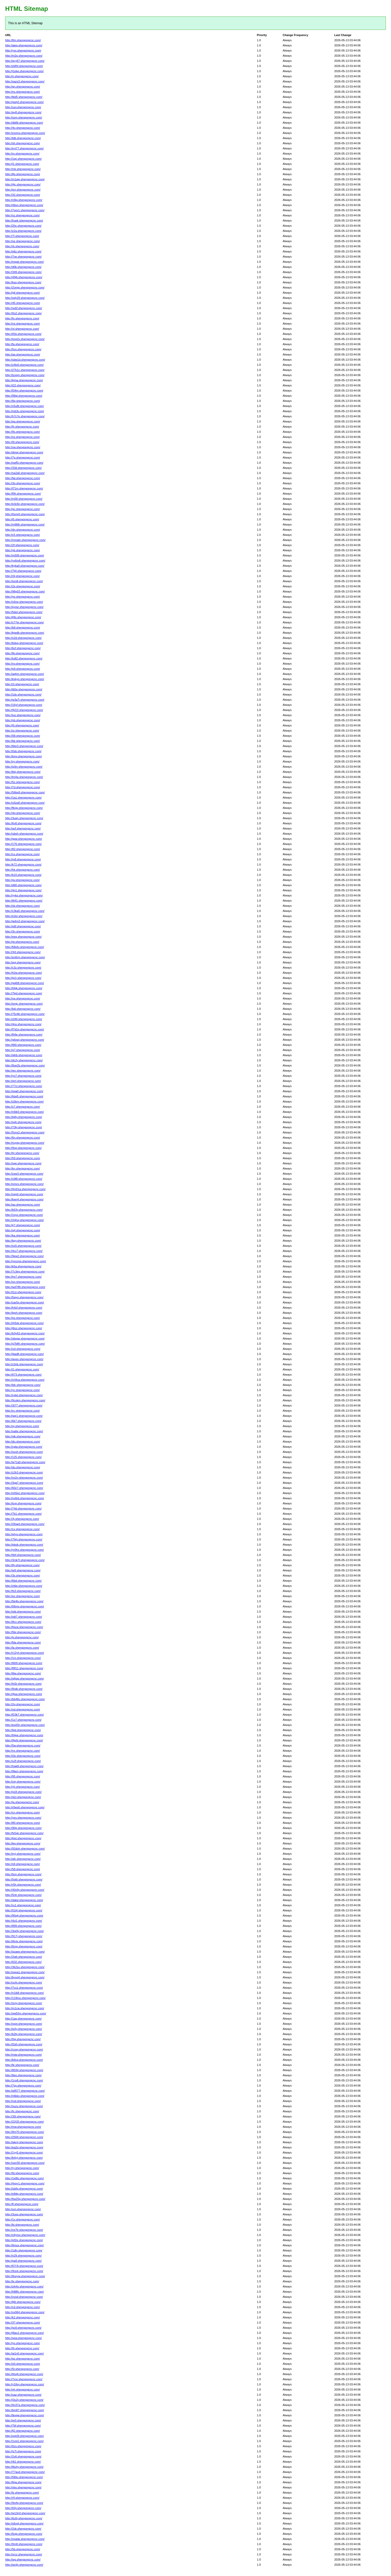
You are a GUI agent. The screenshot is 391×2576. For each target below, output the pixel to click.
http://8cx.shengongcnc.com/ (23, 1621)
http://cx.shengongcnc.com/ (22, 1529)
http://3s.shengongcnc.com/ (22, 1575)
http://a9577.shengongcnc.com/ (25, 2090)
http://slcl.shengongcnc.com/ (23, 1797)
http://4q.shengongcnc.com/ (22, 813)
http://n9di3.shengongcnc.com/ (24, 1111)
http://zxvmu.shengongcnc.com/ (25, 132)
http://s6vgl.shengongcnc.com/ (24, 2523)
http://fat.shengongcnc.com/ (22, 478)
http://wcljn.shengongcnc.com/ (24, 2564)
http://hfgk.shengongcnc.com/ (23, 988)
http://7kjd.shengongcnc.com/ (23, 993)
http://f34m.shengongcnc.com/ (24, 390)
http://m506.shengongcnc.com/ (24, 555)
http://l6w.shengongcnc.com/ (23, 1673)
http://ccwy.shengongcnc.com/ (24, 2049)
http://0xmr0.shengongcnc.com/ (25, 514)
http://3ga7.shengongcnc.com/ (24, 1482)
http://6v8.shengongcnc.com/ (23, 823)
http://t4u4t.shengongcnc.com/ (24, 2374)
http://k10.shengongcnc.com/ (23, 874)
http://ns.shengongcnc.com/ (22, 91)
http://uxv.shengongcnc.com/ (23, 107)
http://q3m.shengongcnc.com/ (23, 766)
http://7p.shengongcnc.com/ (22, 457)
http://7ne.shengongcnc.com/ (23, 256)
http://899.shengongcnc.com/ (23, 1925)
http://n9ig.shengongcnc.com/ (23, 199)
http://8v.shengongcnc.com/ (22, 653)
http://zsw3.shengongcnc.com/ (24, 1173)
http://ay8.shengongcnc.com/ (23, 112)
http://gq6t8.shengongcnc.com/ (24, 983)
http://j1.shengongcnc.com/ (22, 163)
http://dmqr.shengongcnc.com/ (24, 452)
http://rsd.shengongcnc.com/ (23, 2101)
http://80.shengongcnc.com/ (22, 1822)
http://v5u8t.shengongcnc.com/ (24, 406)
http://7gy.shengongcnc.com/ (23, 2085)
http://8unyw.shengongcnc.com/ (25, 2276)
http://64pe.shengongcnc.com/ (24, 1735)
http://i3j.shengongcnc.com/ (22, 576)
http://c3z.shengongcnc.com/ (23, 967)
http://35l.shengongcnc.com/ (23, 2116)
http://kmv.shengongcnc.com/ (23, 756)
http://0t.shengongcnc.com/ (22, 442)
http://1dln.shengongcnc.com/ (23, 2250)
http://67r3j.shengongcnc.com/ (24, 2265)
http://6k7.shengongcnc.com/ (23, 1420)
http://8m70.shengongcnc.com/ (24, 2131)
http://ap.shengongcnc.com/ (22, 354)
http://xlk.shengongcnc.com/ (22, 1436)
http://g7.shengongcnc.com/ (22, 1050)
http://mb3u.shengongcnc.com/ (24, 411)
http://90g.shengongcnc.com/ (23, 1827)
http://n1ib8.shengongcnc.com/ (24, 1992)
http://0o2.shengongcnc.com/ (23, 313)
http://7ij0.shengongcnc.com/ (23, 570)
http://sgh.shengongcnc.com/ (23, 1122)
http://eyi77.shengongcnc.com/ (24, 148)
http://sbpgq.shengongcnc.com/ (25, 1338)
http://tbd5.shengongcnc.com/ (23, 96)
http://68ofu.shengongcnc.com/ (24, 946)
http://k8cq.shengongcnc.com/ (24, 2059)
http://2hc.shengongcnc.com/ (23, 225)
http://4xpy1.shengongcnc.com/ (24, 2183)
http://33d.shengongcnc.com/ (23, 467)
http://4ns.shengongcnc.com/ (23, 1024)
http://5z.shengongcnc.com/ (22, 782)
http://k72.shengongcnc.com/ (23, 864)
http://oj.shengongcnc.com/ (22, 1426)
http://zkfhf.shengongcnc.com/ (24, 65)
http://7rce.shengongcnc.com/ (23, 2379)
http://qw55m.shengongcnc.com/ (25, 2013)
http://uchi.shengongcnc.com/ (23, 1982)
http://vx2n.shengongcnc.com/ (24, 1477)
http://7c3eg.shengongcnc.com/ (25, 1271)
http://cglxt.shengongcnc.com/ (24, 1395)
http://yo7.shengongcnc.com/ (23, 1075)
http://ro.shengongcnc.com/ (22, 153)
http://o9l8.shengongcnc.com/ (23, 1178)
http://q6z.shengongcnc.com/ (23, 251)
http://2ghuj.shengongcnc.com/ (24, 1220)
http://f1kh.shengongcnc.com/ (23, 2044)
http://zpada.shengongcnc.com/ (25, 2538)
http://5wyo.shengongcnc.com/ (24, 1297)
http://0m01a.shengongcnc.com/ (25, 1189)
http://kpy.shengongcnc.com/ (23, 1240)
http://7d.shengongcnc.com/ (22, 787)
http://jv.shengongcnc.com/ (22, 1637)
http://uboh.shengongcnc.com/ (24, 833)
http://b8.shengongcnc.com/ (22, 627)
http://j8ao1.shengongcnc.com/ (24, 2332)
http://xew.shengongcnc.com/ (23, 2338)
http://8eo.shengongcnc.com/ (23, 2075)
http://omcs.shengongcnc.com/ (24, 1183)
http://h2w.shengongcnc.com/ (23, 972)
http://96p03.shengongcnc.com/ (25, 591)
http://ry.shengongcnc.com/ (22, 2168)
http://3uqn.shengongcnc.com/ (24, 818)
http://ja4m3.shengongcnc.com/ (25, 921)
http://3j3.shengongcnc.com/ (23, 952)
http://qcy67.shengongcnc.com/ (24, 60)
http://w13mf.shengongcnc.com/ (25, 2513)
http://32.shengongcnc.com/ (22, 194)
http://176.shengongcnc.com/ (23, 843)
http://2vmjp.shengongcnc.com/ (24, 287)
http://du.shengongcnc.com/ (22, 1467)
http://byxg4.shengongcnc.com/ (24, 1977)
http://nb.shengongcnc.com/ (22, 720)
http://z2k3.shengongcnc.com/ (24, 1472)
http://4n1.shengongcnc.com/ (23, 890)
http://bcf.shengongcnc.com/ (23, 648)
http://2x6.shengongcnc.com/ (23, 2456)
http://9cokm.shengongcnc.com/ (25, 1400)
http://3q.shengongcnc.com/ (22, 483)
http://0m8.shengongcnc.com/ (23, 2544)
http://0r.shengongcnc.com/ (22, 2348)
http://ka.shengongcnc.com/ (22, 1235)
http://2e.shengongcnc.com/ (22, 586)
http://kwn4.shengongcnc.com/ (24, 1199)
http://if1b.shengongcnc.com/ (23, 333)
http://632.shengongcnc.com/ (23, 1961)
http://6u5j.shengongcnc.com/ (23, 2518)
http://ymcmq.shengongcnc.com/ (25, 1261)
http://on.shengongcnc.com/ (22, 1281)
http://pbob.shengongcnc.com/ (24, 1544)
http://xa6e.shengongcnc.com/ (24, 1431)
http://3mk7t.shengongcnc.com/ (25, 1560)
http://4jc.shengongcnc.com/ (22, 184)
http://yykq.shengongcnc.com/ (24, 895)
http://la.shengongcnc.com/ (22, 1647)
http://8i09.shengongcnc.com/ (23, 1663)
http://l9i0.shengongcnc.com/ (23, 1044)
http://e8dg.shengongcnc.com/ (24, 2193)
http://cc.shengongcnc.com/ (22, 1410)
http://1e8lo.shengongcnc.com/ (24, 2178)
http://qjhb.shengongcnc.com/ (23, 1055)
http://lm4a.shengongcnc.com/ (24, 776)
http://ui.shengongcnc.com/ (22, 730)
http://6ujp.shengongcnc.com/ (23, 2533)
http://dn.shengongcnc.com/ (22, 529)
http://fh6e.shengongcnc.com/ (23, 1034)
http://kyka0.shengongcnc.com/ (24, 565)
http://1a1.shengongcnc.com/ (23, 797)
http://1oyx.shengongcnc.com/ (24, 1214)
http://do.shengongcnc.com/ (22, 1441)
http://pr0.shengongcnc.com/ (23, 2420)
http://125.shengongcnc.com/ (23, 1457)
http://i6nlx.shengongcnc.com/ (24, 1941)
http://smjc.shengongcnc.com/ (24, 1003)
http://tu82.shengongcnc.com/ (23, 658)
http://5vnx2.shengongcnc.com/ (24, 1132)
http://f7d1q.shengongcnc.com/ (24, 1029)
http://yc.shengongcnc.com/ (22, 1390)
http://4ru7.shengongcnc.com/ (24, 1250)
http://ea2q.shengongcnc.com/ (24, 2147)
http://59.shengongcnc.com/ (22, 1158)
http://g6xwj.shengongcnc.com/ (24, 1039)
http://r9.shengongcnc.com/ (22, 2497)
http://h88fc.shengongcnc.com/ (24, 2291)
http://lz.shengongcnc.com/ (22, 2492)
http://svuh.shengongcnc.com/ (24, 1451)
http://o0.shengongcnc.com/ (22, 2363)
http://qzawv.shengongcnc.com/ (25, 1951)
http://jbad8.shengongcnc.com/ (24, 1353)
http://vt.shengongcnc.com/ (22, 328)
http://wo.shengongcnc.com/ (22, 1070)
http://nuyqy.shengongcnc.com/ (24, 1142)
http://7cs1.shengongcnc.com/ (24, 1987)
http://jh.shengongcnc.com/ (22, 426)
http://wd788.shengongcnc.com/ (25, 1287)
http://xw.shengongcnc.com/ (22, 447)
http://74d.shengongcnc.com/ (23, 1508)
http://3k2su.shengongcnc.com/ (24, 1967)
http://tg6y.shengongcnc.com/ (23, 1116)
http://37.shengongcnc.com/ (22, 2322)
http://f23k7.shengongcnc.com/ (24, 1714)
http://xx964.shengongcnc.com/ (24, 2312)
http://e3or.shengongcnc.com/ (23, 916)
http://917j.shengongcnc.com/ (23, 1936)
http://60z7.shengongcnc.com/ (24, 1487)
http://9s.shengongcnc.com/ (22, 431)
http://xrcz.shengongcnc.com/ (23, 2554)
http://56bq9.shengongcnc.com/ (25, 792)
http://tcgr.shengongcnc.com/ (23, 1503)
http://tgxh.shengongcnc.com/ (23, 1312)
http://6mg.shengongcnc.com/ (23, 1946)
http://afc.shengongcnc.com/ (23, 1858)
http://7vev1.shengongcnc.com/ (24, 210)
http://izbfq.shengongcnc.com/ (24, 2188)
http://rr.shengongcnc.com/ (22, 76)
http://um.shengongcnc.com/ (23, 2209)
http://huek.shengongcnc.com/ (24, 220)
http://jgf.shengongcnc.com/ (22, 292)
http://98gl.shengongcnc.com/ (23, 395)
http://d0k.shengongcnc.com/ (23, 266)
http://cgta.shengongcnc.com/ (23, 1446)
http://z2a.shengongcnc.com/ (23, 230)
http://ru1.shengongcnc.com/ (23, 1905)
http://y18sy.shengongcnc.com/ (24, 2384)
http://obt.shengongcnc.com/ (23, 1611)
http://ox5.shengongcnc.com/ (23, 1245)
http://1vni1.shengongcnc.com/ (24, 2441)
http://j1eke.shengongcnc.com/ (24, 71)
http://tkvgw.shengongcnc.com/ (24, 2415)
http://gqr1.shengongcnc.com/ (24, 1415)
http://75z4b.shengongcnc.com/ (25, 1013)
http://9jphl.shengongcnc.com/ (24, 1740)
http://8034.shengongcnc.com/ (24, 2070)
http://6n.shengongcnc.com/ (22, 1137)
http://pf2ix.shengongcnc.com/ (24, 2240)
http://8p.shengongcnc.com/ (22, 174)
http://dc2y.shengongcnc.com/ (24, 1060)
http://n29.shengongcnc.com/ (23, 2255)
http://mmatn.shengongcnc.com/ (25, 539)
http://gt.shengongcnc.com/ (22, 941)
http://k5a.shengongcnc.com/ (23, 1266)
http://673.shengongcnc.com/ (23, 1374)
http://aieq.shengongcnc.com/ (23, 45)
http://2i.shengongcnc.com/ (22, 684)
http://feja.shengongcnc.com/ (23, 2482)
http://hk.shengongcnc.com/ (22, 869)
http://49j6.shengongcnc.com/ (23, 277)
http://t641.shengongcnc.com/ (23, 900)
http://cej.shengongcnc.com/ (22, 1781)
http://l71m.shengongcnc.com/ (24, 488)
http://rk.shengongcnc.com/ (22, 246)
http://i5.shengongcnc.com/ (22, 519)
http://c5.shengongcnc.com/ (22, 534)
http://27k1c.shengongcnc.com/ (24, 369)
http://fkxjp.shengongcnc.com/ (24, 807)
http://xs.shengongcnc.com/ (22, 436)
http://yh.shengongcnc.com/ (22, 1786)
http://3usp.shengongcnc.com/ (24, 2214)
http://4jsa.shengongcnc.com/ (23, 1694)
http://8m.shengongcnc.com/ (23, 40)
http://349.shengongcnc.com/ (23, 272)
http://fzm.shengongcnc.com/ (23, 1874)
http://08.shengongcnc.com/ (22, 735)
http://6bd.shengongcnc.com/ (23, 1580)
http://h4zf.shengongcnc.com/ (23, 1307)
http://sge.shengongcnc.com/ (23, 1163)
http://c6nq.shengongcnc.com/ (24, 601)
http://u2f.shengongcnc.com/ (23, 1760)
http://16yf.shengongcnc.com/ (23, 704)
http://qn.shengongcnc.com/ (22, 86)
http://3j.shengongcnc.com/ (22, 1518)
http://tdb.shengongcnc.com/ (23, 138)
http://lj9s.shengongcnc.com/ (23, 617)
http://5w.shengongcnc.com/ (22, 1745)
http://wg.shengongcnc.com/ (22, 2559)
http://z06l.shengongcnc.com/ (23, 1019)
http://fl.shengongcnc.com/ (21, 2204)
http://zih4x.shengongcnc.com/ (24, 2286)
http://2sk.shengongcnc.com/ (23, 2528)
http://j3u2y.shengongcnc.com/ (24, 2399)
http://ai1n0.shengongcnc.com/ (24, 2353)
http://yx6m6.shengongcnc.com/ (25, 560)
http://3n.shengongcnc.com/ (22, 931)
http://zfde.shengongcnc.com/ (23, 1585)
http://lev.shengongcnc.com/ (22, 1843)
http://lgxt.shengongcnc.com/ (23, 1838)
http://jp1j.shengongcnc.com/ (23, 977)
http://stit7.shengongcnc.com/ (23, 1616)
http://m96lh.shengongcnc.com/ (25, 524)
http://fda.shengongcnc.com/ (23, 1642)
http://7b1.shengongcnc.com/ (23, 1513)
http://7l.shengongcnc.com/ (22, 236)
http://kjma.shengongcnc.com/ (24, 380)
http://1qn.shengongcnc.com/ (23, 158)
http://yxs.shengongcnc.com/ (23, 50)
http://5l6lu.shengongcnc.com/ (24, 2477)
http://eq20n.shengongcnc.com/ (25, 1724)
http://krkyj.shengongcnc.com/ (24, 2157)
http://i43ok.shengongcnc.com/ (24, 1323)
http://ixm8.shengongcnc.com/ (24, 581)
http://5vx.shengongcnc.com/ (23, 349)
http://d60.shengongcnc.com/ (23, 885)
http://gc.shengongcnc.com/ (22, 509)
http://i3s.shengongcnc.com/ (22, 1755)
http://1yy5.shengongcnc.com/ (24, 2152)
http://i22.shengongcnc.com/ (23, 385)
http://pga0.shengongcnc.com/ (24, 1091)
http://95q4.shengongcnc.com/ (24, 1915)
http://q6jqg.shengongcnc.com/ (24, 1678)
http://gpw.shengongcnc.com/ (23, 838)
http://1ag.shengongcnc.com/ (23, 2018)
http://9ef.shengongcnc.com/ (23, 1554)
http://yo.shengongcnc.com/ (22, 2343)
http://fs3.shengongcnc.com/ (23, 1590)
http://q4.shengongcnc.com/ (22, 1230)
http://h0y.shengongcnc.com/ (23, 2508)
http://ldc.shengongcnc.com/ (22, 1384)
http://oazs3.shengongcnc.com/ (24, 81)
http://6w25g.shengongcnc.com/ (25, 2198)
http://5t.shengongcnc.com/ (22, 2368)
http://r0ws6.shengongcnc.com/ (24, 1807)
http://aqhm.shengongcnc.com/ (24, 673)
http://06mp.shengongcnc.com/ (24, 1606)
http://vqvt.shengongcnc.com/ (23, 2023)
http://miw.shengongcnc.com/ (23, 2054)
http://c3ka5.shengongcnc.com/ (24, 910)
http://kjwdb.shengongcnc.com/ (24, 632)
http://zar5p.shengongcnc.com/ (24, 1302)
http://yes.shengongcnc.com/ (23, 1817)
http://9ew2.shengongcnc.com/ (24, 1256)
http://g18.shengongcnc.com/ (23, 1791)
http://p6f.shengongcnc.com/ (23, 926)
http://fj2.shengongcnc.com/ (22, 2430)
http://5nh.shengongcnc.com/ (23, 1894)
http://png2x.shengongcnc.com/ (25, 339)
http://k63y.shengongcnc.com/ (24, 1209)
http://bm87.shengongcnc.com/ (24, 2410)
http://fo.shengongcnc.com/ (22, 318)
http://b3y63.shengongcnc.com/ (25, 1333)
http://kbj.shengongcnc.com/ (22, 771)
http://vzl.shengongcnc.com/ (22, 1348)
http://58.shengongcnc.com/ (22, 1869)
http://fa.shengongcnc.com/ (22, 344)
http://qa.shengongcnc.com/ (22, 421)
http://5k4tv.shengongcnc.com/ (24, 1601)
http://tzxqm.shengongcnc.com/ (24, 375)
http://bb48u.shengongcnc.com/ (25, 1699)
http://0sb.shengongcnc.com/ (23, 751)
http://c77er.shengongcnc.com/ (24, 622)
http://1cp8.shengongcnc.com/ (24, 2080)
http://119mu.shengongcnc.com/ (25, 1997)
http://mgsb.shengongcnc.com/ (24, 261)
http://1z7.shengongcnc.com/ (23, 1719)
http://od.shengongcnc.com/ (22, 1709)
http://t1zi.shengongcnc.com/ (23, 1292)
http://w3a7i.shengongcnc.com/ (24, 699)
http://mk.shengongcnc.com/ (23, 169)
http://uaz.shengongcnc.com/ (23, 2394)
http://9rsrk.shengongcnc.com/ (24, 2271)
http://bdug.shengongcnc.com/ (24, 643)
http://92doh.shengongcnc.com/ (25, 1848)
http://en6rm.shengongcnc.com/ (25, 957)
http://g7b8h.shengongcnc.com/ (25, 1343)
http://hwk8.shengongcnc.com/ (24, 1766)
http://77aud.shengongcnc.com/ (25, 2471)
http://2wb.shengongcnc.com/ (23, 1956)
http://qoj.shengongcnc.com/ (23, 962)
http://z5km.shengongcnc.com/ (24, 1101)
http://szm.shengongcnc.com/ (23, 117)
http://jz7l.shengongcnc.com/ (23, 2451)
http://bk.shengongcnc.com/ (22, 740)
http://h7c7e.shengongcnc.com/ (25, 416)
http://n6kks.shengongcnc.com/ (24, 2095)
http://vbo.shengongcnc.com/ (23, 2487)
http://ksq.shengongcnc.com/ (23, 282)
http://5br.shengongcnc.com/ (23, 1632)
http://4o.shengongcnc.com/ (22, 127)
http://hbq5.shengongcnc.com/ (24, 1096)
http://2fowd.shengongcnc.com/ (24, 1524)
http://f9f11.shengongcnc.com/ (24, 1668)
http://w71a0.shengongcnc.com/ (25, 1462)
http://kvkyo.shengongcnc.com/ (24, 679)
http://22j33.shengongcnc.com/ (24, 2121)
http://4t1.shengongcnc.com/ (23, 2461)
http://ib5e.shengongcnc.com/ (23, 689)
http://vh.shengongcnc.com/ (22, 2389)
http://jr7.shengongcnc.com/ (22, 1225)
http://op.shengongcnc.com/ (22, 998)
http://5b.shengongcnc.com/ (22, 2549)
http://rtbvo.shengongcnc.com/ (24, 205)
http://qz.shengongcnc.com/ (22, 2358)
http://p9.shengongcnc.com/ (22, 668)
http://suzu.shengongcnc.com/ (24, 2106)
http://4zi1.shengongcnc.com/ (23, 1920)
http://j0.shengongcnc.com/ (22, 725)
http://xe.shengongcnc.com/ (22, 241)
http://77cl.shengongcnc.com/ (23, 1086)
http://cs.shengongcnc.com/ (22, 854)
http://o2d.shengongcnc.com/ (23, 637)
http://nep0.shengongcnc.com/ (24, 1194)
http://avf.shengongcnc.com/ (23, 828)
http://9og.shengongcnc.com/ (23, 1147)
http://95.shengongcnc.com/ (22, 1776)
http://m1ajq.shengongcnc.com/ (25, 179)
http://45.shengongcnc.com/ (22, 302)
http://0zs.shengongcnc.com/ (23, 2446)
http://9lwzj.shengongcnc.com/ (24, 1771)
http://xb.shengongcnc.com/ (22, 905)
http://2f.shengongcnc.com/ (22, 545)
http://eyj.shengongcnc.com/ (22, 1853)
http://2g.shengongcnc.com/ (22, 1704)
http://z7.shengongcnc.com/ (22, 1106)
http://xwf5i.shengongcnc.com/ (24, 462)
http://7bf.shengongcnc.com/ (23, 2425)
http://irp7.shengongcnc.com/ (23, 1276)
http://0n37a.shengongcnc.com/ (25, 2404)
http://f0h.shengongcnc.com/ (23, 493)
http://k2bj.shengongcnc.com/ (23, 2034)
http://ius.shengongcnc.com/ (22, 715)
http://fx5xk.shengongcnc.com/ (24, 1833)
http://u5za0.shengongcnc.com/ (25, 802)
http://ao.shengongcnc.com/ (22, 1204)
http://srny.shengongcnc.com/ (23, 2003)
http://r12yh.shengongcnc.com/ (24, 1652)
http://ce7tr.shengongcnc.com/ (24, 2229)
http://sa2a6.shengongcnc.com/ (25, 472)
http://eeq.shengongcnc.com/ (23, 936)
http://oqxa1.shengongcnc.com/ (25, 1972)
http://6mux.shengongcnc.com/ (24, 2245)
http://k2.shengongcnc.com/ (22, 2317)
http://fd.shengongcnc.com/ (22, 2173)
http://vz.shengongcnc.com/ (22, 215)
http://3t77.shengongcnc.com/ (23, 1405)
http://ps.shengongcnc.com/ (22, 1317)
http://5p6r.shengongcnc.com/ (23, 1879)
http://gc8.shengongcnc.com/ (23, 2327)
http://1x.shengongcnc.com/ (22, 2219)
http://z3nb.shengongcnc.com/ (24, 1364)
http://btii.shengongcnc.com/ (22, 1008)
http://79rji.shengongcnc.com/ (23, 1539)
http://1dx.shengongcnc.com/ (23, 694)
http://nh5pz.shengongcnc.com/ (25, 1493)
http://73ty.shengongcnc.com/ (23, 1127)
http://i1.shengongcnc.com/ (22, 1369)
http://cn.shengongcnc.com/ (22, 1812)
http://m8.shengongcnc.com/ (23, 859)
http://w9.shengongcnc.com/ (22, 1570)
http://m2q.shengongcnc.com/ (23, 55)
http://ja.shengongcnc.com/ (22, 1802)
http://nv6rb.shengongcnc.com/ (24, 1498)
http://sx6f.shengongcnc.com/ (23, 308)
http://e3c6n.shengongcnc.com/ (25, 503)
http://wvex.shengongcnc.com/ (24, 1359)
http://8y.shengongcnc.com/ (22, 1565)
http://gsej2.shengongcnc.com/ (24, 102)
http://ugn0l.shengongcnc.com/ (24, 2435)
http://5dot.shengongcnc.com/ (23, 612)
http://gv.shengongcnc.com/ (22, 880)
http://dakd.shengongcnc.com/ (24, 1900)
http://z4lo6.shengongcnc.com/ (24, 364)
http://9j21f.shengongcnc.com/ (24, 709)
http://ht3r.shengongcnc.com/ (23, 1683)
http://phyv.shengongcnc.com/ (24, 1534)
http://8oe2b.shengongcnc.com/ (25, 1065)
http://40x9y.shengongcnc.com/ (24, 1889)
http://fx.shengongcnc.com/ (22, 2111)
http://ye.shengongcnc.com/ (22, 596)
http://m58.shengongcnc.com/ (23, 498)
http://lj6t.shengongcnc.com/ (22, 2301)
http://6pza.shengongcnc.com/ (24, 1627)
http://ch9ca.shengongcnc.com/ (24, 1379)
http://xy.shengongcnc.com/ (22, 761)
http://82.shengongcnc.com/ (22, 849)
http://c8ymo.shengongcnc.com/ (25, 2234)
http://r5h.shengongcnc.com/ (23, 1884)
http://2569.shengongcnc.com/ (24, 2137)
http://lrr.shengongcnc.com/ (22, 1153)
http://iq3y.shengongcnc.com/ (23, 2028)
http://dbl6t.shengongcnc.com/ (24, 122)
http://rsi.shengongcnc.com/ (22, 323)
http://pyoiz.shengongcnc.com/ (24, 606)
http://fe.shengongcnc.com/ (22, 2064)
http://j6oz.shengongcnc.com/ (23, 1328)
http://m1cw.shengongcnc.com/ (24, 2008)
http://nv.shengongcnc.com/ (22, 663)
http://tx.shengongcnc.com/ (22, 2281)
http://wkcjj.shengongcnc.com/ (24, 2142)
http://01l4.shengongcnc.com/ (23, 1910)
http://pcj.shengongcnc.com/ (22, 189)
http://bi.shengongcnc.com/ (22, 2224)
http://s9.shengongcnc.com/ (22, 1864)
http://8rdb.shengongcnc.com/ (24, 1688)
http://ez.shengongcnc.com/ (22, 1596)
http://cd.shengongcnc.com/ (22, 2307)
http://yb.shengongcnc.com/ (22, 550)
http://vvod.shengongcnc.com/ (24, 2296)
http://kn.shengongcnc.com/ (22, 1168)
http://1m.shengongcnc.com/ (23, 1657)
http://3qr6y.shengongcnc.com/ (24, 1931)
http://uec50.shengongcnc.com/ (25, 2162)
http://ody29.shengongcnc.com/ (25, 297)
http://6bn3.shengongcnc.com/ (24, 746)
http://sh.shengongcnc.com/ (22, 143)
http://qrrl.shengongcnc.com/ (23, 1080)
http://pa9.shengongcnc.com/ (23, 2260)
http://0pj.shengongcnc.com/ (23, 2039)
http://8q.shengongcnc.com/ (22, 400)
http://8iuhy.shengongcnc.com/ (24, 2466)
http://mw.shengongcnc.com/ (23, 2126)
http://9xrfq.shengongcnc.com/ (24, 2502)
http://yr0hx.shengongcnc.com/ (24, 1549)
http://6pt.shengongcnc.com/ (23, 1730)
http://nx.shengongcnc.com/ (22, 1750)
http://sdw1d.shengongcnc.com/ (25, 359)
